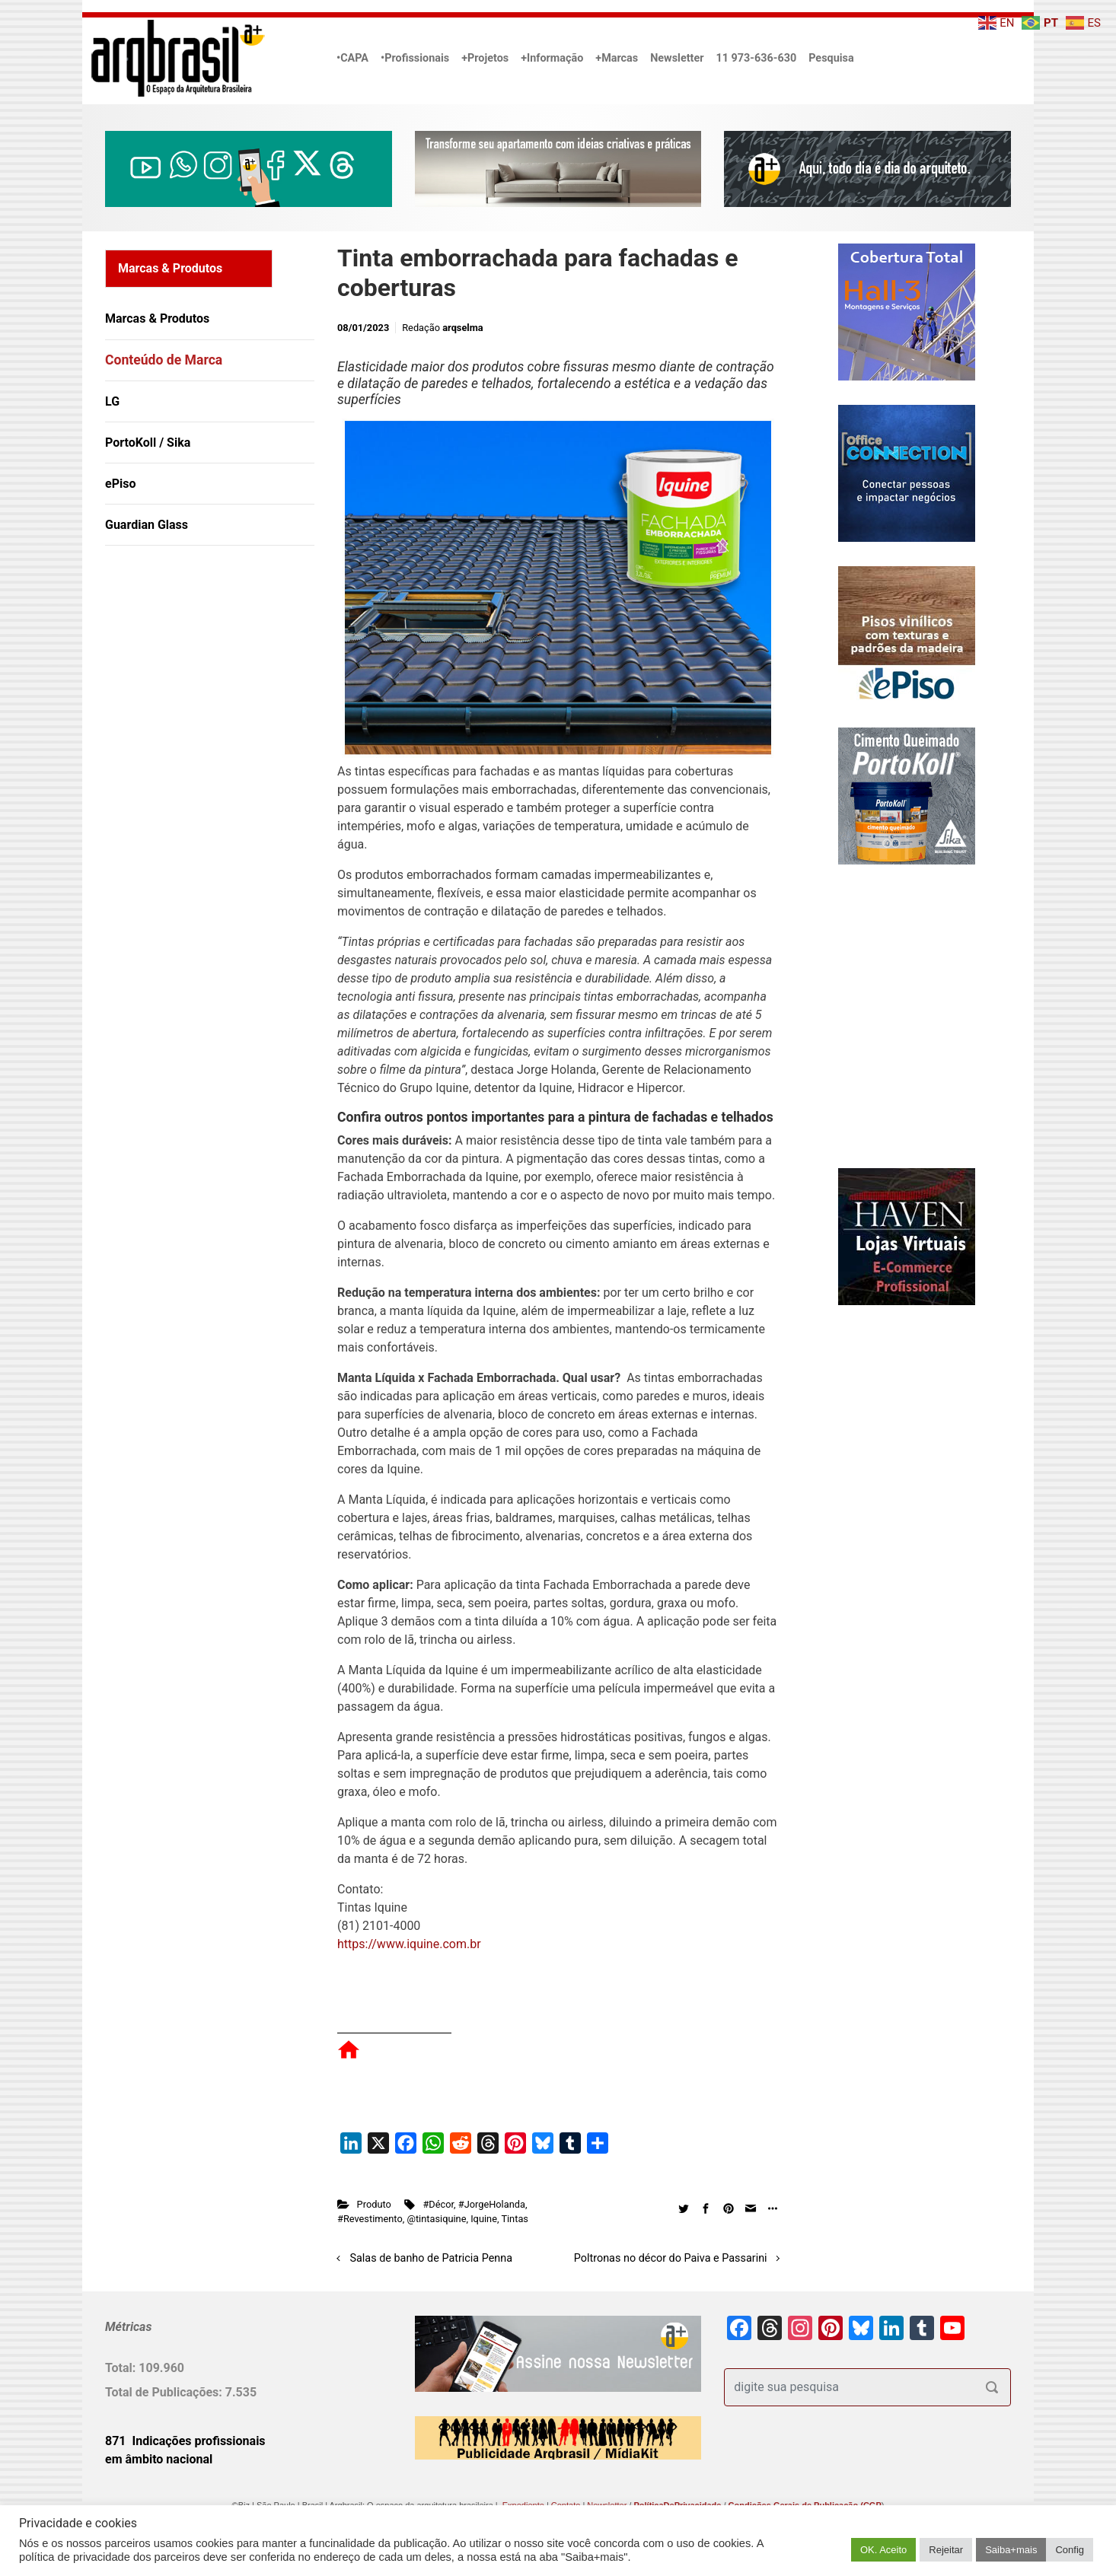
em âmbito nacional (158, 2459)
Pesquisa (830, 58)
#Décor (438, 2204)
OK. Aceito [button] (883, 2549)
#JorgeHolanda (491, 2204)
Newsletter (676, 58)
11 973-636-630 (756, 58)
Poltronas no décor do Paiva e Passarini (670, 2258)
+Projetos (485, 58)
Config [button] (1069, 2549)
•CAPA (352, 58)
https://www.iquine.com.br (409, 1944)
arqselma (462, 327)
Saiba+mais (1011, 2549)
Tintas (514, 2218)
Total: (122, 2368)
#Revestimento (370, 2218)
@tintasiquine (436, 2218)
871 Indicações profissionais (185, 2441)
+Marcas (616, 58)
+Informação (552, 58)
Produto (374, 2204)
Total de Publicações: (165, 2392)
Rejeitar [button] (946, 2549)
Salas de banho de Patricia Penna (431, 2258)
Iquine (483, 2218)
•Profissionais (415, 58)
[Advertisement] (200, 713)
